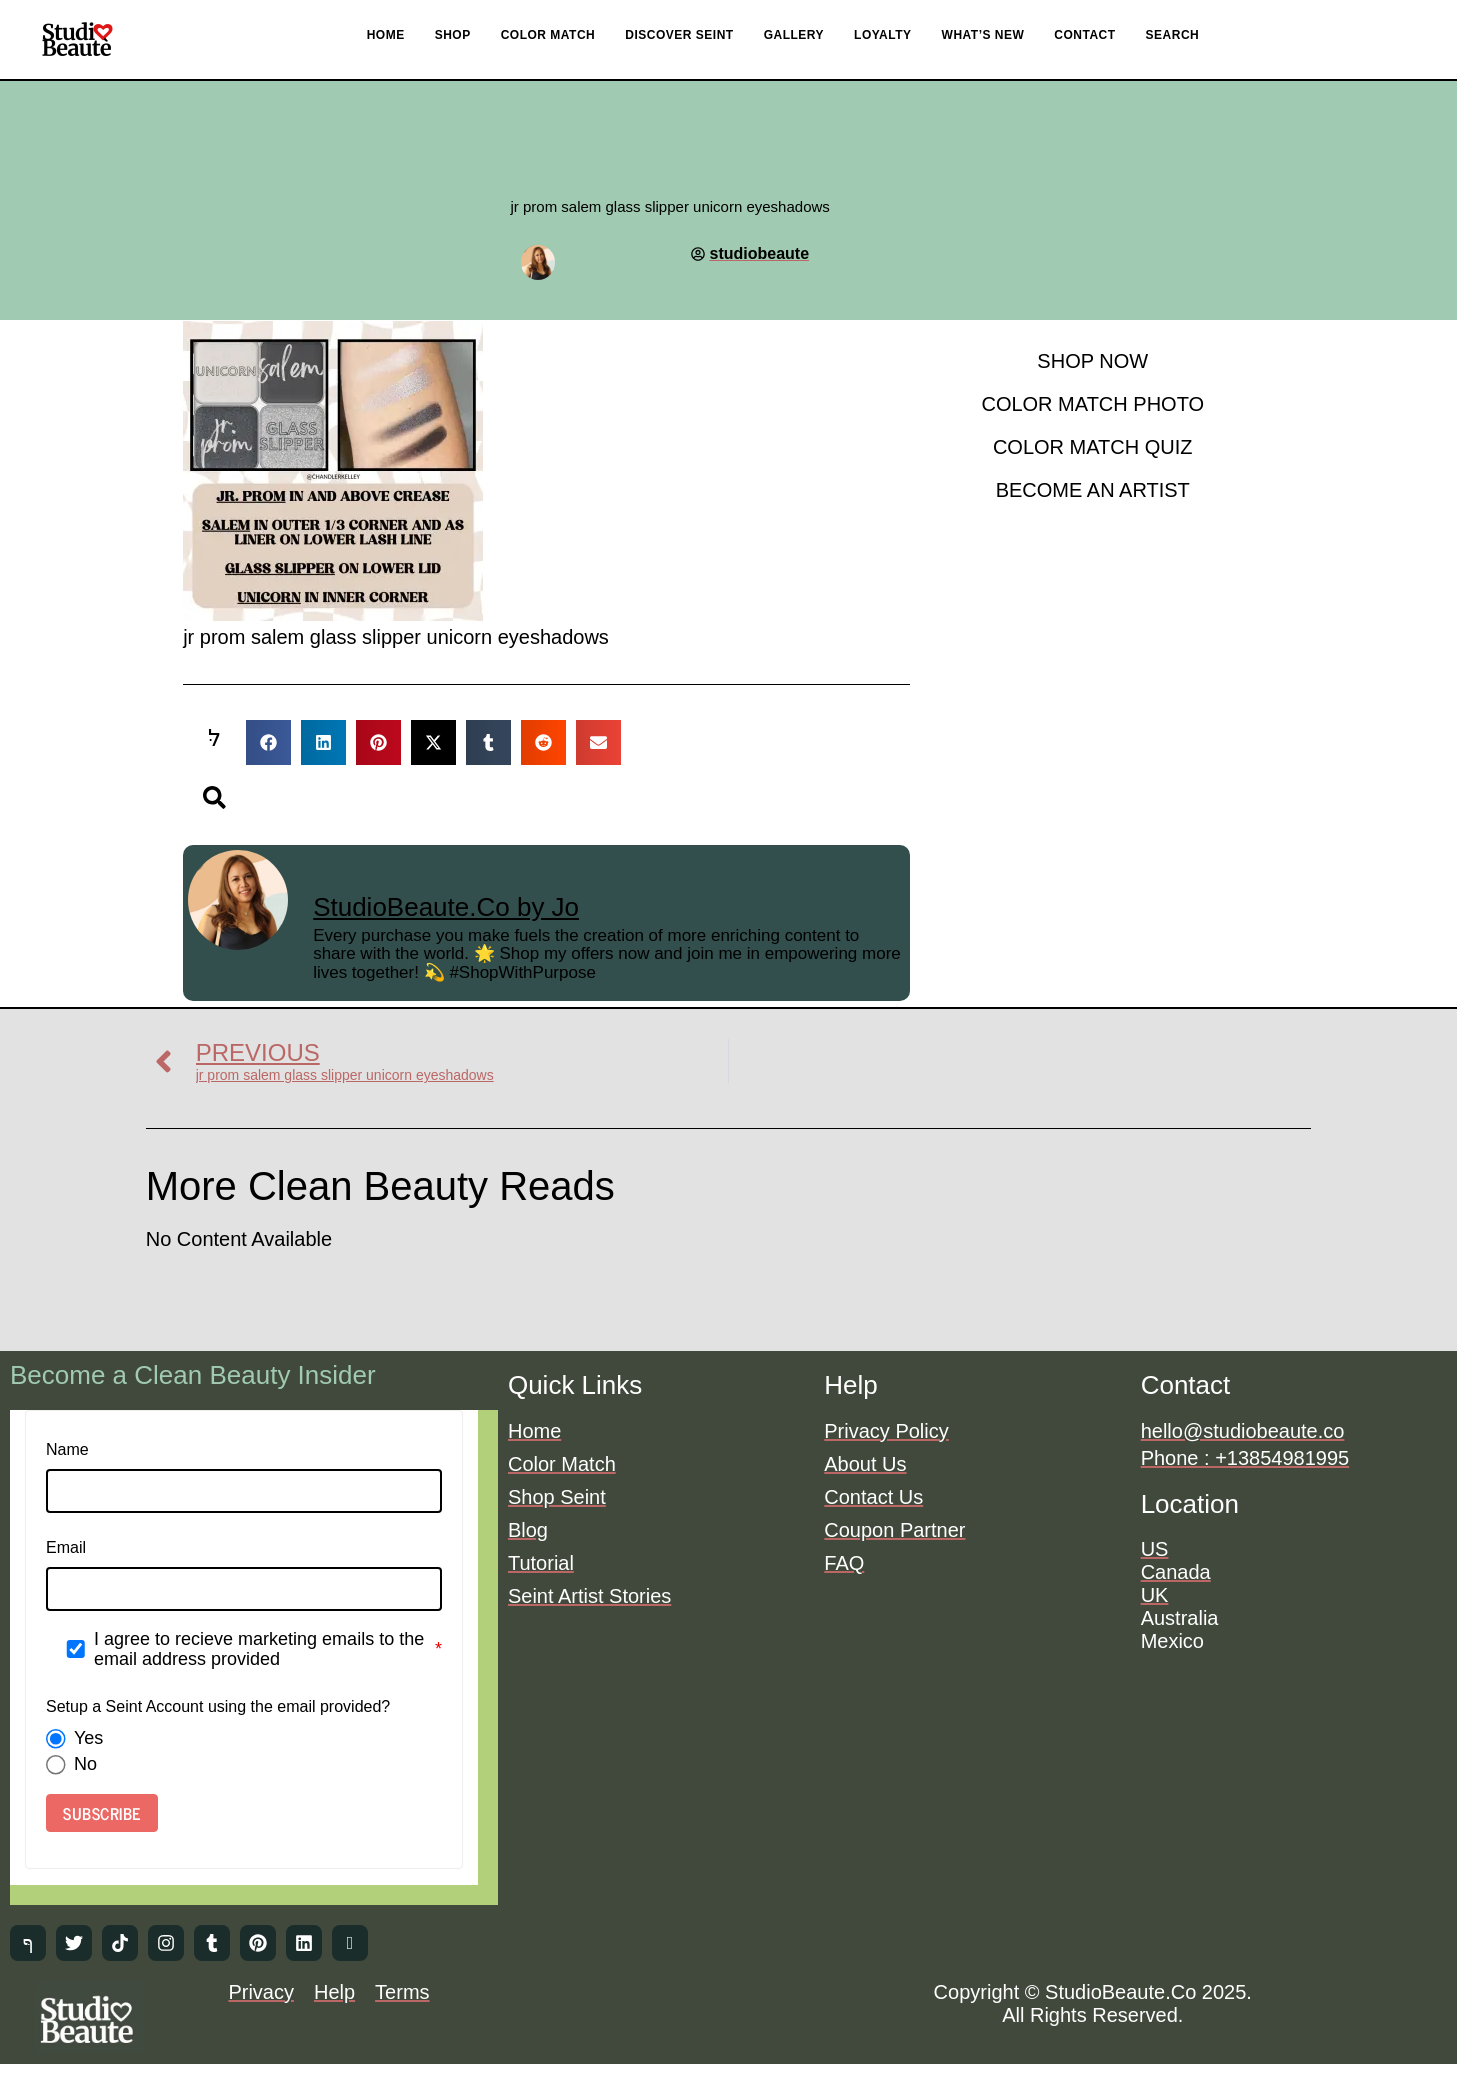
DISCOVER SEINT (679, 35)
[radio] (56, 1739)
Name (67, 1449)
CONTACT (1084, 35)
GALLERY (794, 35)
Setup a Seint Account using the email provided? (218, 1706)
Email (66, 1547)
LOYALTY (883, 35)
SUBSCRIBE (102, 1813)
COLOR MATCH (548, 35)
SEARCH (1173, 35)
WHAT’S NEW (983, 35)
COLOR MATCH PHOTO (1092, 404)
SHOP (453, 35)
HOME (386, 35)
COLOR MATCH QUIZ (1093, 447)
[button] (270, 742)
